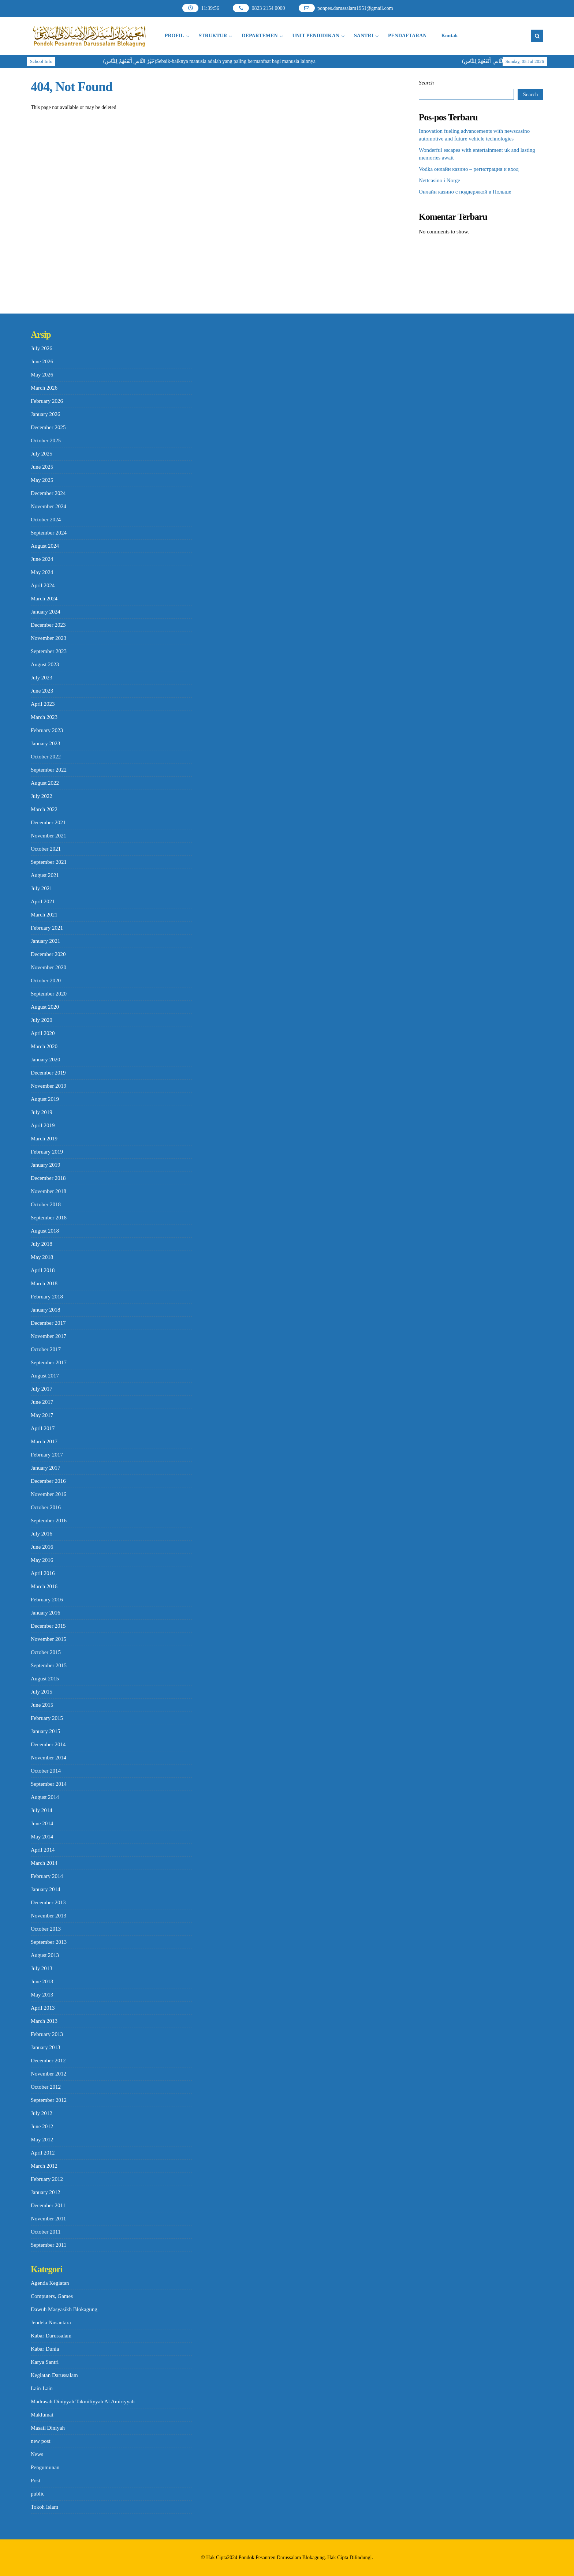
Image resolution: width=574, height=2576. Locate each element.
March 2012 (44, 2166)
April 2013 (43, 2008)
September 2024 (49, 533)
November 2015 (48, 1639)
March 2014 (44, 1863)
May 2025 (42, 480)
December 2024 (48, 493)
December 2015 (48, 1626)
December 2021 (48, 822)
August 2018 (45, 1231)
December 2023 (48, 625)
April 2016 (43, 1573)
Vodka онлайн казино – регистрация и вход (469, 169)
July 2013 (41, 1968)
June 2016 (42, 1547)
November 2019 (48, 1086)
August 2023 (45, 664)
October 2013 (46, 1929)
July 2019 (41, 1112)
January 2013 (45, 2047)
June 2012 (42, 2126)
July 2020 (41, 1020)
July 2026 (41, 348)
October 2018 (46, 1204)
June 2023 (42, 691)
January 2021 (45, 941)
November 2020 (48, 967)
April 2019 (43, 1125)
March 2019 (44, 1138)
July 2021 (41, 888)
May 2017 (42, 1415)
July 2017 (41, 1389)
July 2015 (41, 1692)
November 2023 (48, 638)
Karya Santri (45, 2362)
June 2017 (42, 1402)
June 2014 (42, 1823)
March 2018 (44, 1283)
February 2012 (47, 2179)
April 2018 (43, 1270)
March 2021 (44, 915)
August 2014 (45, 1797)
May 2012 (42, 2139)
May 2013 (42, 1995)
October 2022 (46, 757)
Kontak (449, 35)
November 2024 (48, 506)
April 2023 (43, 704)
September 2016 (49, 1520)
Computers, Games (52, 2296)
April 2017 (43, 1428)
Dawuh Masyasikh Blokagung (64, 2309)
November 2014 (48, 1758)
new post (41, 2441)
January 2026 (45, 414)
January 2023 (45, 743)
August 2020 (45, 1007)
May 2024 (42, 572)
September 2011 (48, 2245)
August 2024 (45, 546)
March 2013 (44, 2021)
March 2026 (44, 388)
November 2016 (48, 1494)
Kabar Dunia (45, 2349)
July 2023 (41, 677)
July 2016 (41, 1534)
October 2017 (46, 1349)
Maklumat (42, 2415)
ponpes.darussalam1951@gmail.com (355, 8)
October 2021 (46, 849)
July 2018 (41, 1244)
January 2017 (45, 1468)
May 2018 (42, 1257)
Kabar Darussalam (51, 2336)
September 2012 (49, 2100)
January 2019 (45, 1165)
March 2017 (44, 1441)
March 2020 (44, 1046)
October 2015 (46, 1652)
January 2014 (45, 1889)
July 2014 (41, 1810)
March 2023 (44, 717)
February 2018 (47, 1297)
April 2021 (43, 901)
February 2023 (47, 730)
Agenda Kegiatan (50, 2283)
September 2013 (49, 1942)
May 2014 (42, 1837)
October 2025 (46, 440)
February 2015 (47, 1718)
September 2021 (49, 862)
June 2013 (42, 1981)
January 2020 (45, 1059)
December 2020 (48, 954)
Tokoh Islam (44, 2507)
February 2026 (47, 401)
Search (426, 83)
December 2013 (48, 1902)
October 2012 (46, 2087)
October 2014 (46, 1771)
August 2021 (45, 875)
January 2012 (45, 2192)
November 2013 (48, 1916)
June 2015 (42, 1705)
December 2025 (48, 427)
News (37, 2454)
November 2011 (48, 2218)
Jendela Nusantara (51, 2322)
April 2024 (43, 585)
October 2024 (46, 519)
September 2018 (49, 1217)
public (38, 2494)
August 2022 (45, 783)
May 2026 (42, 375)
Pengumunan (45, 2467)
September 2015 (49, 1665)
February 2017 (47, 1455)
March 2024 (44, 598)
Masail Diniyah (48, 2428)
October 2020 (46, 980)
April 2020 (43, 1033)
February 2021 (47, 928)
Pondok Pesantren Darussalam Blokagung (282, 2557)
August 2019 (45, 1099)
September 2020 (49, 994)
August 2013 (45, 1955)
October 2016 (46, 1507)
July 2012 (41, 2113)
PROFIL (174, 35)
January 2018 (45, 1310)
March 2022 (44, 809)
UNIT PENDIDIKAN (315, 35)
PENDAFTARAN (407, 35)
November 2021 (48, 836)
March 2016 (44, 1586)
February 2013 (47, 2034)
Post (35, 2480)
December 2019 (48, 1073)
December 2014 (48, 1744)
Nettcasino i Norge (439, 180)
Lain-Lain (42, 2388)
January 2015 (45, 1731)
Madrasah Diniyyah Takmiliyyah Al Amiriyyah (83, 2401)
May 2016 (42, 1560)
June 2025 (42, 467)
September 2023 (49, 651)
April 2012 (43, 2153)
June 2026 (42, 361)
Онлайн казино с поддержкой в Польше (465, 192)
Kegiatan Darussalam (54, 2375)
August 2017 (45, 1376)
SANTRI (363, 35)
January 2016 (45, 1613)
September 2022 (49, 770)
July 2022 (41, 796)
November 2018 (48, 1191)
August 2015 (45, 1678)
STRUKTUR (213, 35)
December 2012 (48, 2060)
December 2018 (48, 1178)
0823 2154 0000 (268, 8)
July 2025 (41, 454)
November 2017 (48, 1336)
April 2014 (43, 1850)
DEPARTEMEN (259, 35)
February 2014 (47, 1876)
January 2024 (45, 612)
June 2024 (42, 559)
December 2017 (48, 1323)
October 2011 (46, 2232)
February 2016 (47, 1599)
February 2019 (47, 1152)
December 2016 (48, 1481)
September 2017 (49, 1362)
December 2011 (48, 2205)
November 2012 (48, 2074)
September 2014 (49, 1784)
